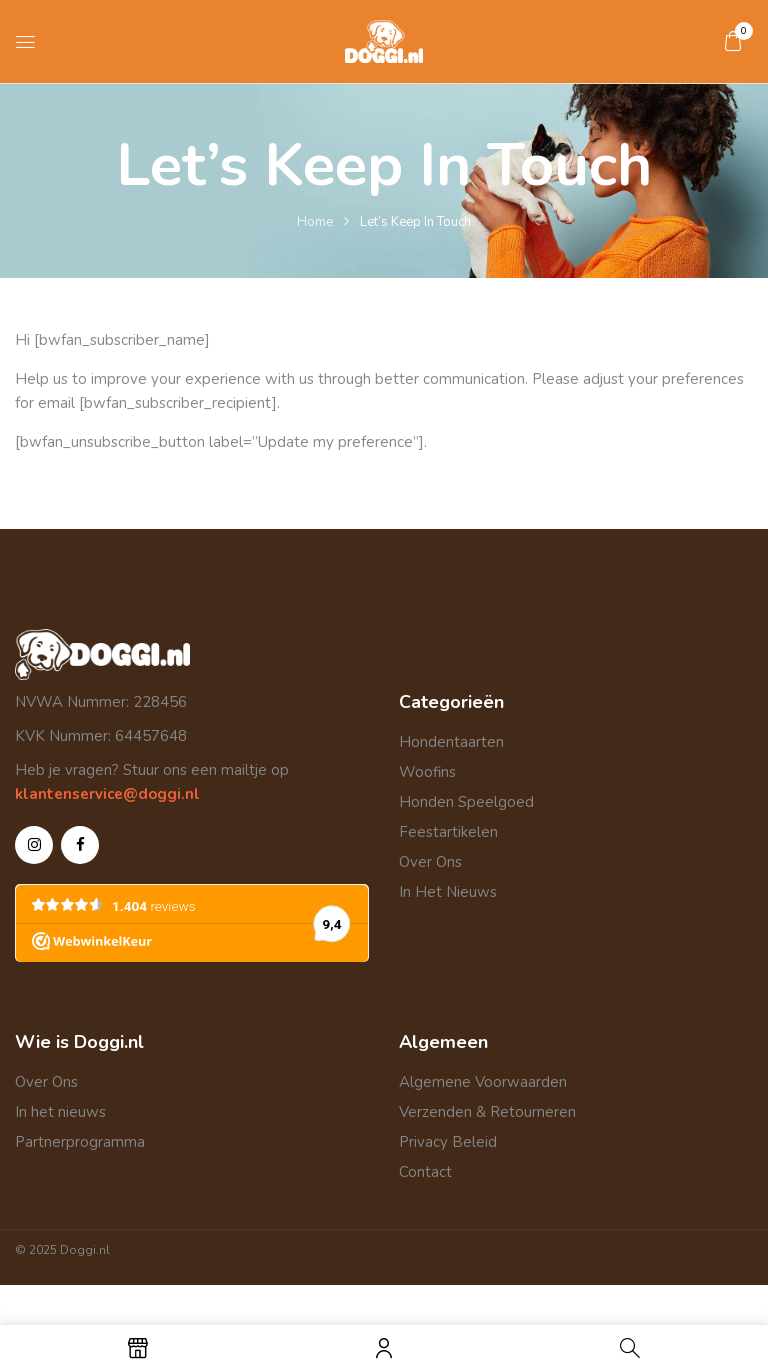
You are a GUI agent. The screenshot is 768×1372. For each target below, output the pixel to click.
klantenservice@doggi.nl (107, 794)
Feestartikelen (448, 832)
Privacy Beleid (448, 1142)
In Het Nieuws (448, 892)
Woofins (427, 772)
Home (315, 222)
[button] (733, 41)
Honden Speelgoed (466, 802)
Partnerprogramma (80, 1142)
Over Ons (430, 862)
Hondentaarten (451, 742)
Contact (425, 1172)
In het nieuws (60, 1112)
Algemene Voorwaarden (483, 1082)
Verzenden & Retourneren (487, 1112)
